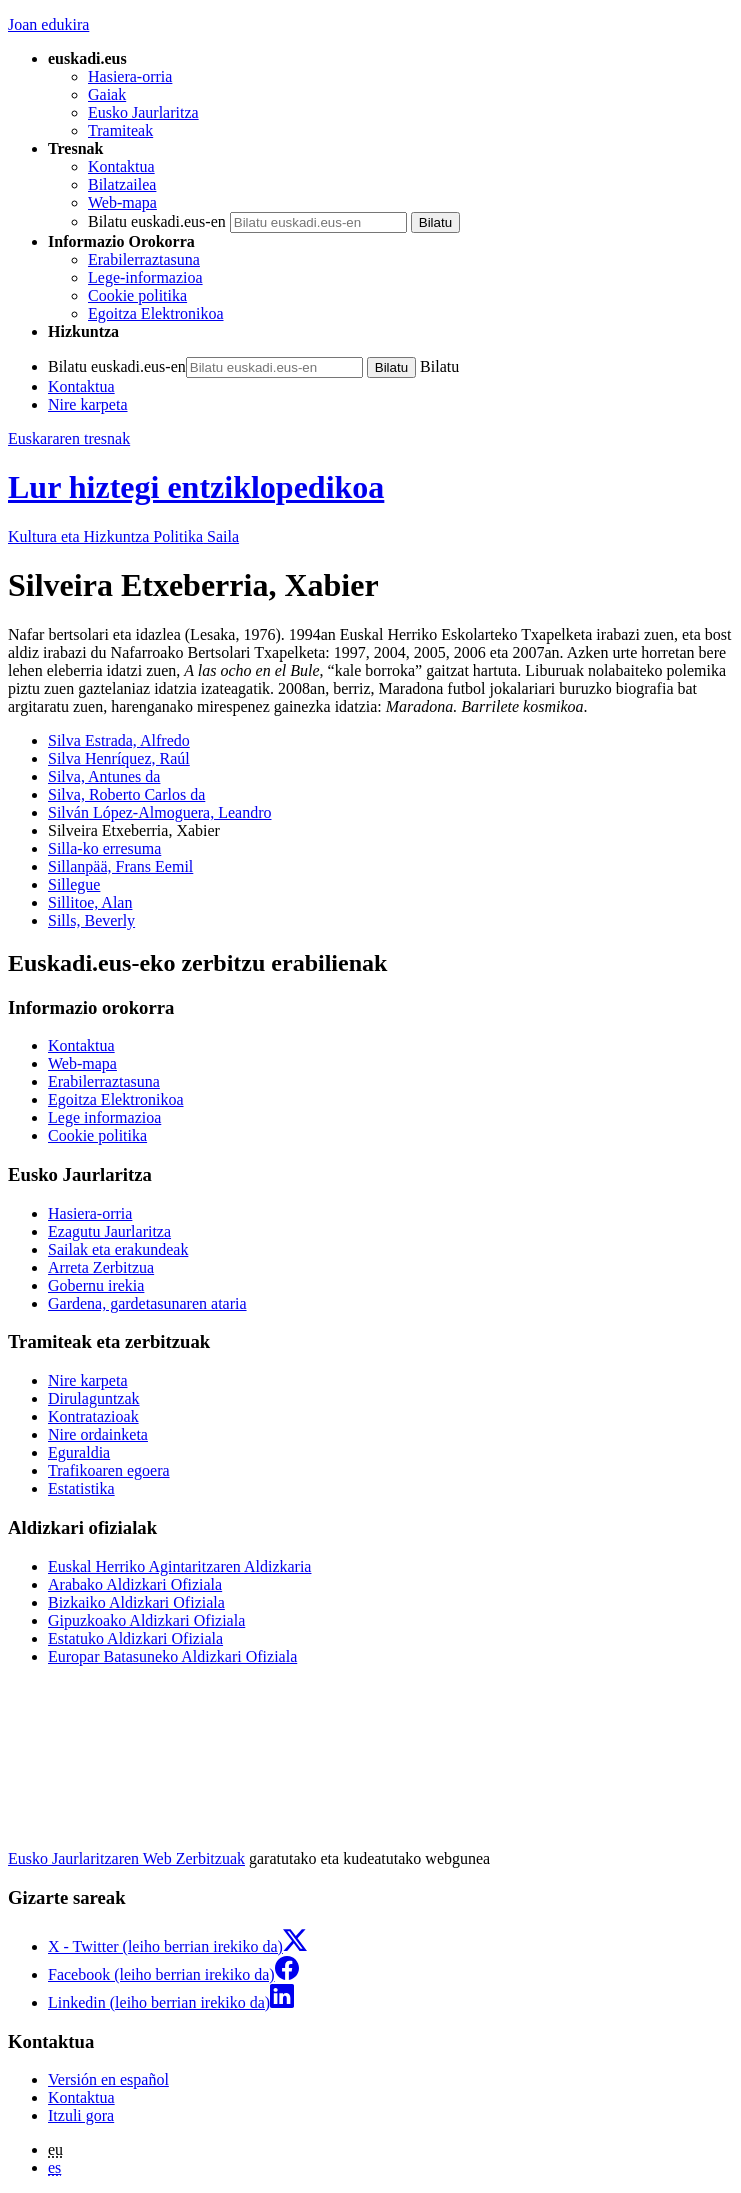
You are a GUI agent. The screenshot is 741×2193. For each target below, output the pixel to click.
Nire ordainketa (98, 1434)
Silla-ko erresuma (104, 848)
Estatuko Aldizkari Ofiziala (135, 1638)
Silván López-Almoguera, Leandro (159, 812)
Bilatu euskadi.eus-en (157, 221)
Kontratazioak (93, 1416)
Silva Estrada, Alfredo (119, 740)
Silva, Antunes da (104, 776)
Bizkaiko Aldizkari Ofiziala (136, 1602)
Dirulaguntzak (94, 1398)
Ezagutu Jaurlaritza (109, 1231)
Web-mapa (122, 202)
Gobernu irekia (96, 1285)
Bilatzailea (122, 184)
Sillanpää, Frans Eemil (120, 866)
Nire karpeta (88, 404)
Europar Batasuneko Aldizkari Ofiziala (172, 1656)
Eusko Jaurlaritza (143, 112)
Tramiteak (120, 130)
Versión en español (108, 2079)
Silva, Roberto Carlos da (126, 794)
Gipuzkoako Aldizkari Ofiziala (146, 1620)
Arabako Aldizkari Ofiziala (135, 1584)
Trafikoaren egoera (109, 1470)
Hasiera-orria (130, 76)
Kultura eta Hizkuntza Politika (123, 536)
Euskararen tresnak (69, 438)
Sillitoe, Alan (90, 902)
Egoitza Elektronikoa (156, 313)
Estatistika (81, 1488)
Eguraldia (79, 1452)
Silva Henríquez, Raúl (119, 758)
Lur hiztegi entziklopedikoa (196, 487)
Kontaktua (121, 166)
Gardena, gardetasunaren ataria (147, 1303)
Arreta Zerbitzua (101, 1267)
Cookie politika (137, 295)
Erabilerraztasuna (144, 259)
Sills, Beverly (91, 920)
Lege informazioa (104, 1117)
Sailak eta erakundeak (118, 1249)
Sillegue (74, 884)
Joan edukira (48, 24)
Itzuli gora (81, 2115)
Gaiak (107, 94)
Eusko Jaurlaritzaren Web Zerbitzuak (126, 1858)
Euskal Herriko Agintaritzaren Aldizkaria (179, 1566)
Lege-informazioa (145, 277)
